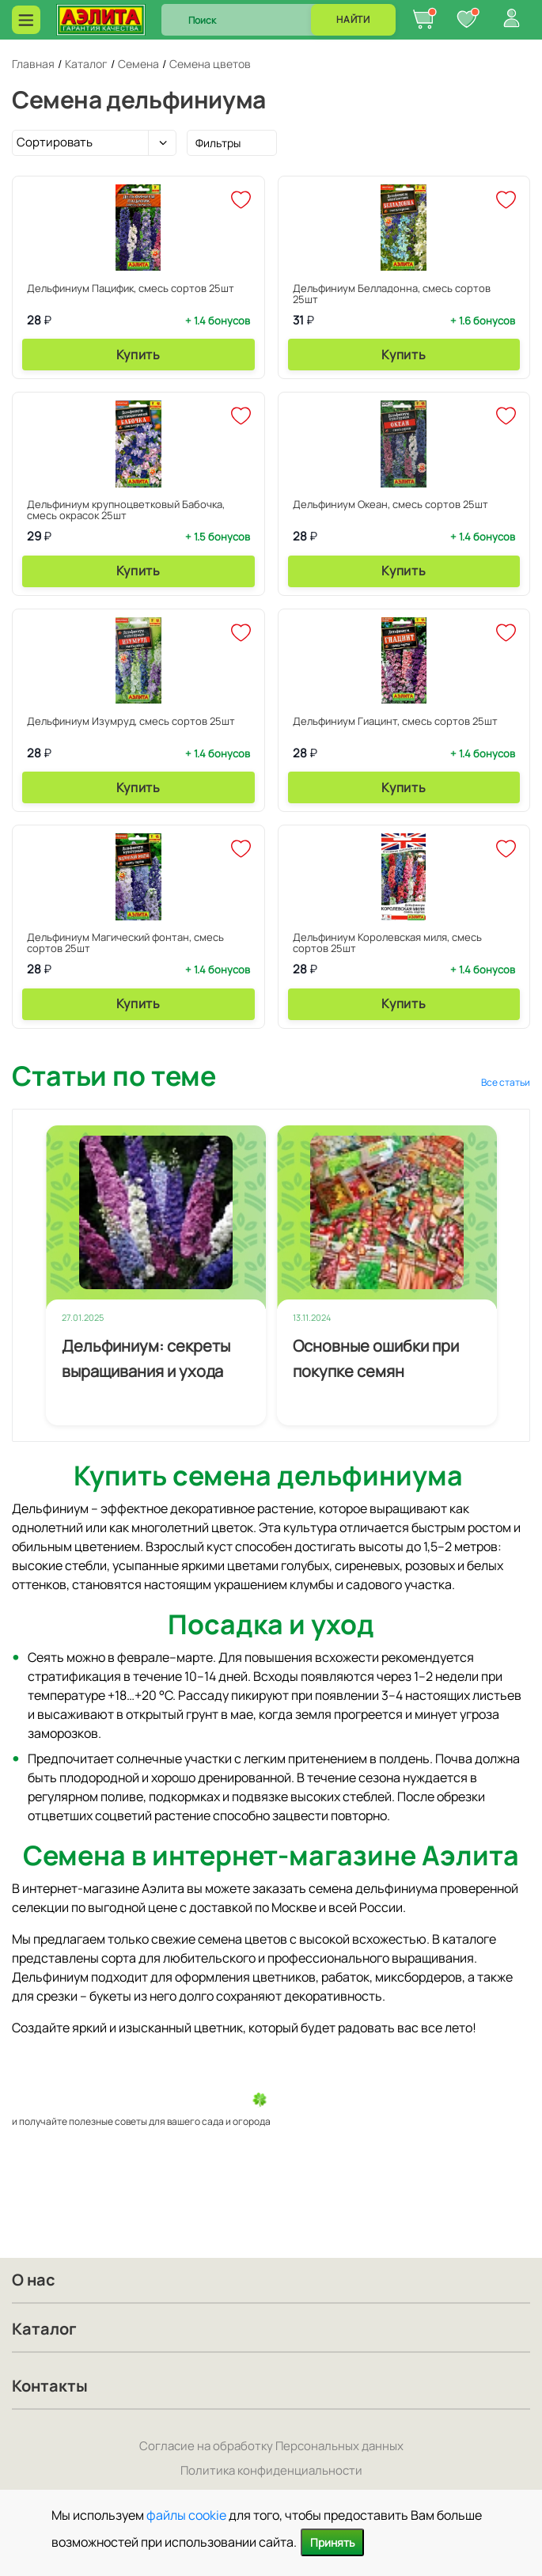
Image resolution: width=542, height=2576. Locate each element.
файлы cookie (186, 2515)
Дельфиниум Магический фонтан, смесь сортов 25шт (125, 942)
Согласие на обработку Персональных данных (271, 2446)
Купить (138, 354)
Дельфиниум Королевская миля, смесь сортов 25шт (387, 942)
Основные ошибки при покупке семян (376, 1358)
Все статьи (505, 1082)
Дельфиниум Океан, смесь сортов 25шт (390, 504)
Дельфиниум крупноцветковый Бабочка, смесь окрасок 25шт (126, 509)
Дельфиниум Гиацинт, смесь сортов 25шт (395, 721)
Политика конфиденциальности (271, 2470)
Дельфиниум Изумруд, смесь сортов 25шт (131, 721)
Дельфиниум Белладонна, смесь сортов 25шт (392, 293)
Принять (332, 2542)
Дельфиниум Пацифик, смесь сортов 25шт (130, 288)
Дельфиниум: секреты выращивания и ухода (146, 1358)
